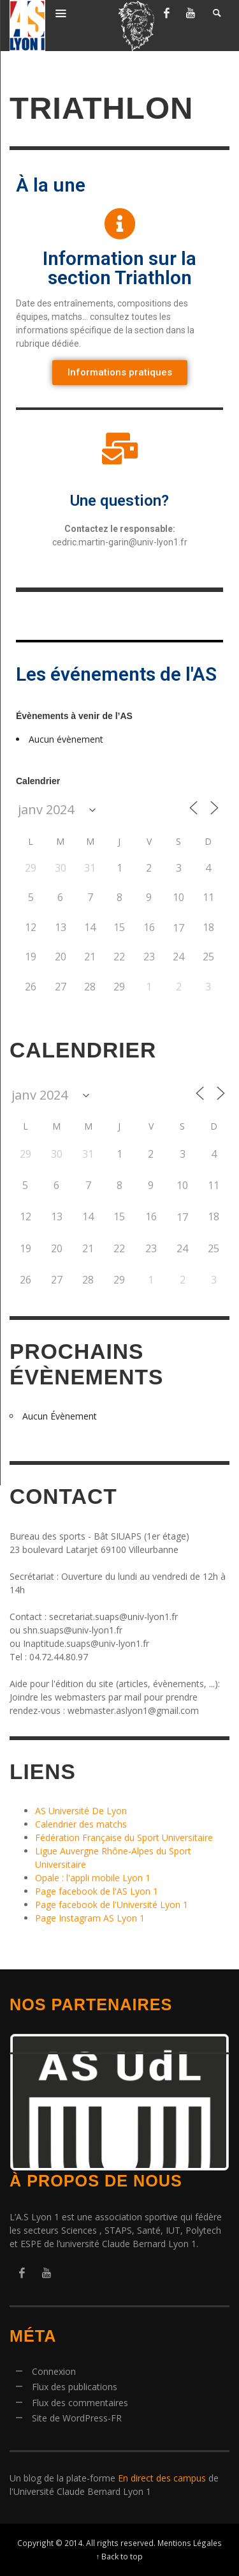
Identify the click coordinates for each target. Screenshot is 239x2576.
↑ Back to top (119, 2556)
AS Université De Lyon (81, 1811)
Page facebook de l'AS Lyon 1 (96, 1891)
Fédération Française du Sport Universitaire (124, 1837)
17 (178, 928)
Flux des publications (74, 2387)
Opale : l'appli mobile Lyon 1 (92, 1878)
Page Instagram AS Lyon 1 (90, 1918)
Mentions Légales (189, 2543)
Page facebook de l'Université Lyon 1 (111, 1904)
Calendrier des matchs (81, 1824)
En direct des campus (162, 2478)
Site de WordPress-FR (77, 2418)
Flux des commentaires (80, 2403)
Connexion (54, 2371)
